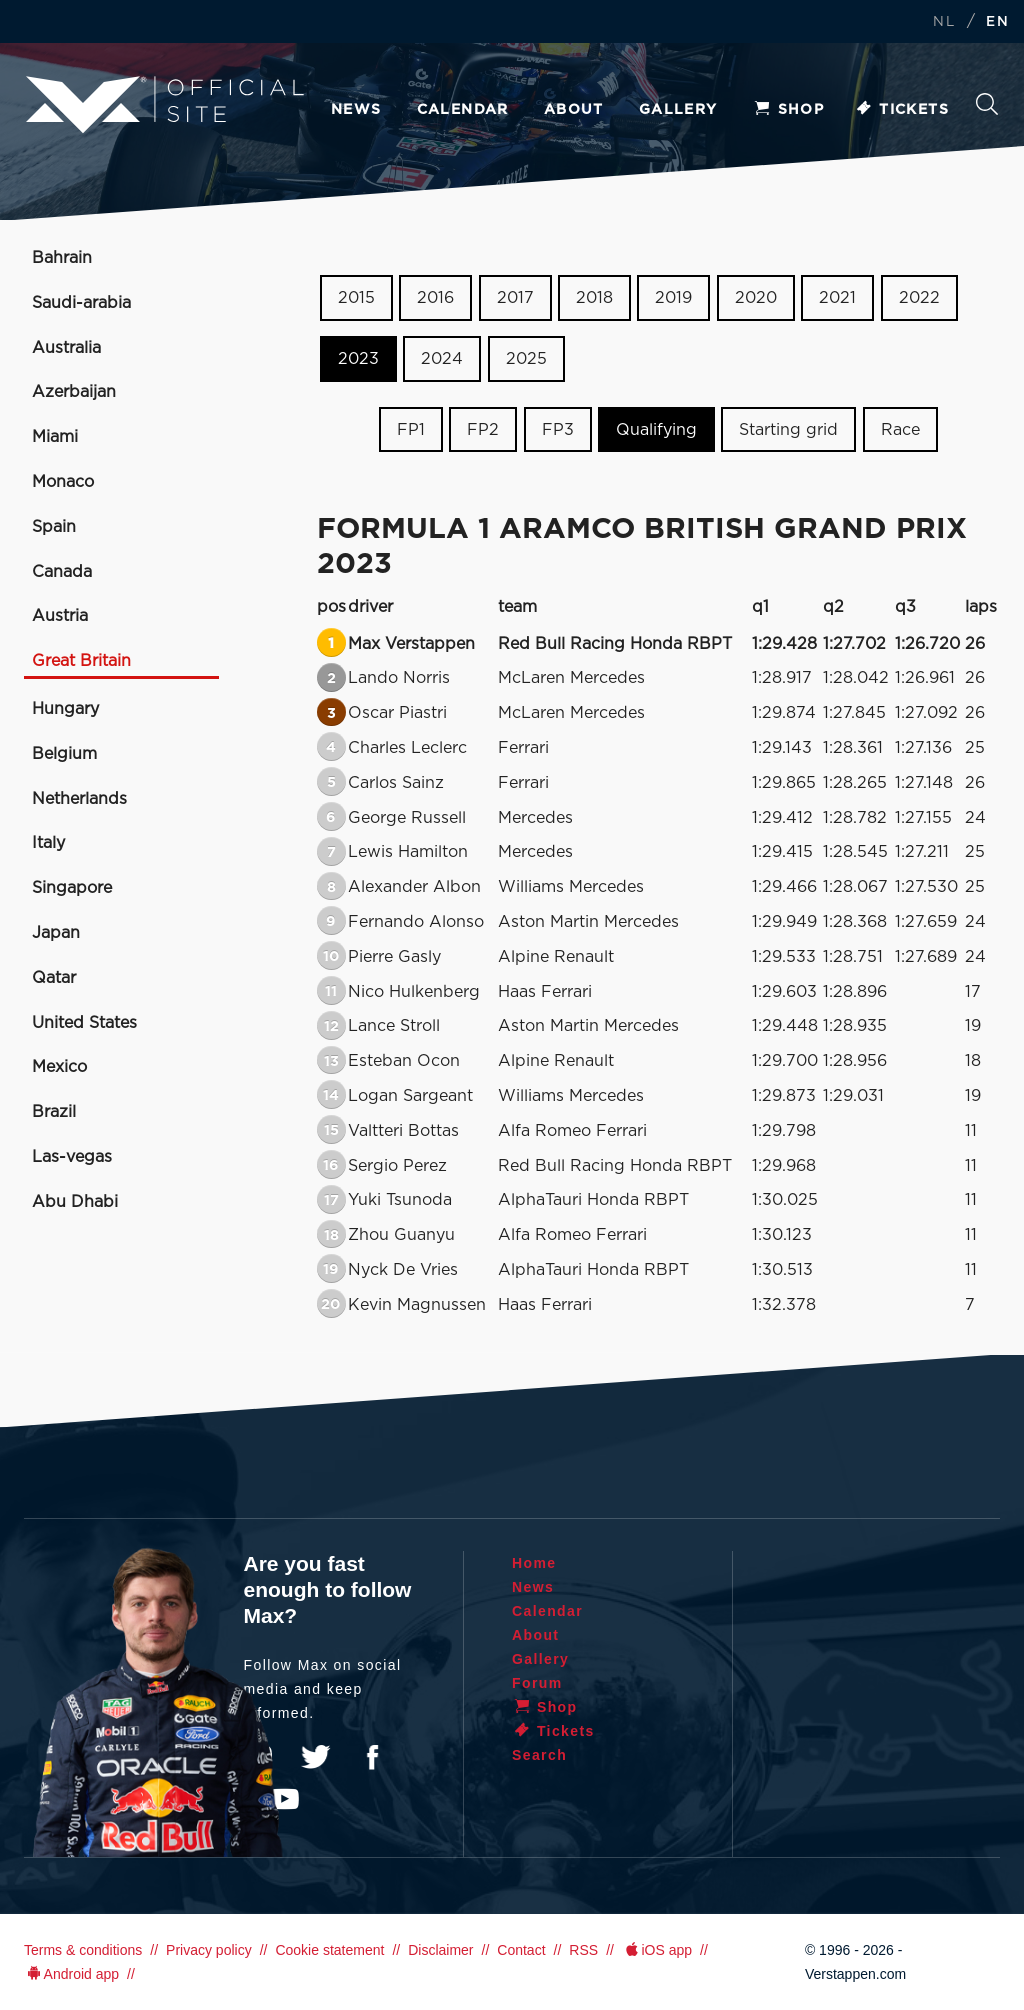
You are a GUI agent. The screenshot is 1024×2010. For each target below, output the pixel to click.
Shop (789, 110)
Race (900, 429)
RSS (583, 1950)
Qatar (54, 978)
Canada (62, 572)
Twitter (316, 1757)
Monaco (63, 482)
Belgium (64, 754)
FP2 (483, 429)
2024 (442, 359)
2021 (837, 298)
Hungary (65, 709)
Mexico (59, 1067)
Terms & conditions (83, 1950)
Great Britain (81, 661)
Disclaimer (440, 1950)
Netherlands (79, 799)
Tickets (901, 110)
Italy (48, 843)
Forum (537, 1683)
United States (84, 1023)
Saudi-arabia (81, 303)
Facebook (372, 1757)
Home (534, 1563)
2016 (435, 298)
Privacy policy (209, 1950)
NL (944, 22)
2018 (594, 298)
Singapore (72, 888)
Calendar (463, 110)
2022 (919, 298)
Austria (60, 616)
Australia (66, 348)
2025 (526, 359)
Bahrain (62, 258)
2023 (358, 359)
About (574, 110)
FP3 (558, 429)
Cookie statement (329, 1950)
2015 (356, 298)
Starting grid (788, 429)
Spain (54, 527)
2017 (515, 298)
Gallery (678, 110)
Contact (521, 1950)
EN (997, 22)
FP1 (411, 429)
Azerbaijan (74, 392)
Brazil (54, 1112)
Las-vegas (72, 1157)
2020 (756, 298)
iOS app (657, 1950)
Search (987, 104)
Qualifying (656, 429)
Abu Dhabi (75, 1202)
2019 (673, 298)
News (356, 110)
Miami (55, 437)
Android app (71, 1974)
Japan (56, 933)
